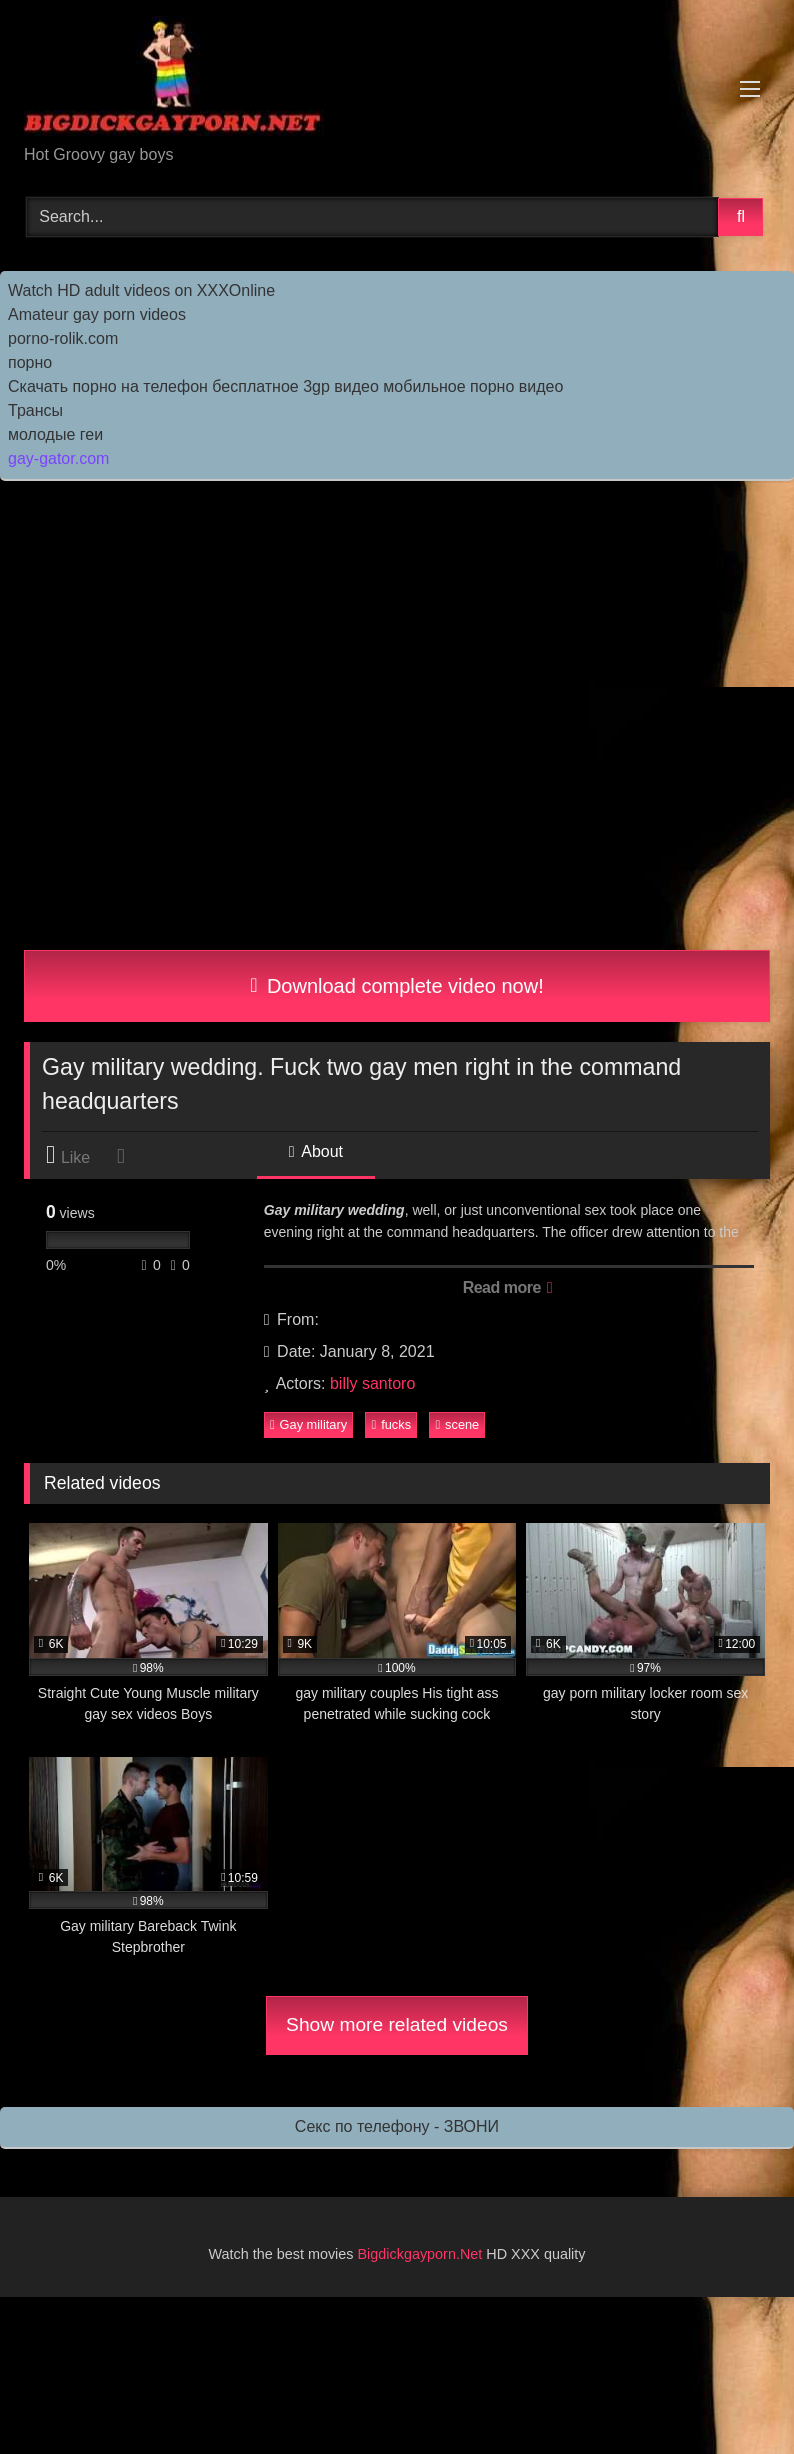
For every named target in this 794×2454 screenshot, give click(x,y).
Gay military (308, 1424)
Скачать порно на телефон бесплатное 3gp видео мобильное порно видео (285, 386)
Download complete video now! (396, 986)
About (316, 1151)
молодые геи (55, 434)
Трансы (35, 410)
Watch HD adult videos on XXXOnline (141, 290)
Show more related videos (397, 2024)
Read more (507, 1287)
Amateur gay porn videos (97, 314)
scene (457, 1424)
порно (30, 362)
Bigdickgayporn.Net (422, 2254)
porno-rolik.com (63, 338)
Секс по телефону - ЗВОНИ (397, 2126)
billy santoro (372, 1383)
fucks (391, 1424)
